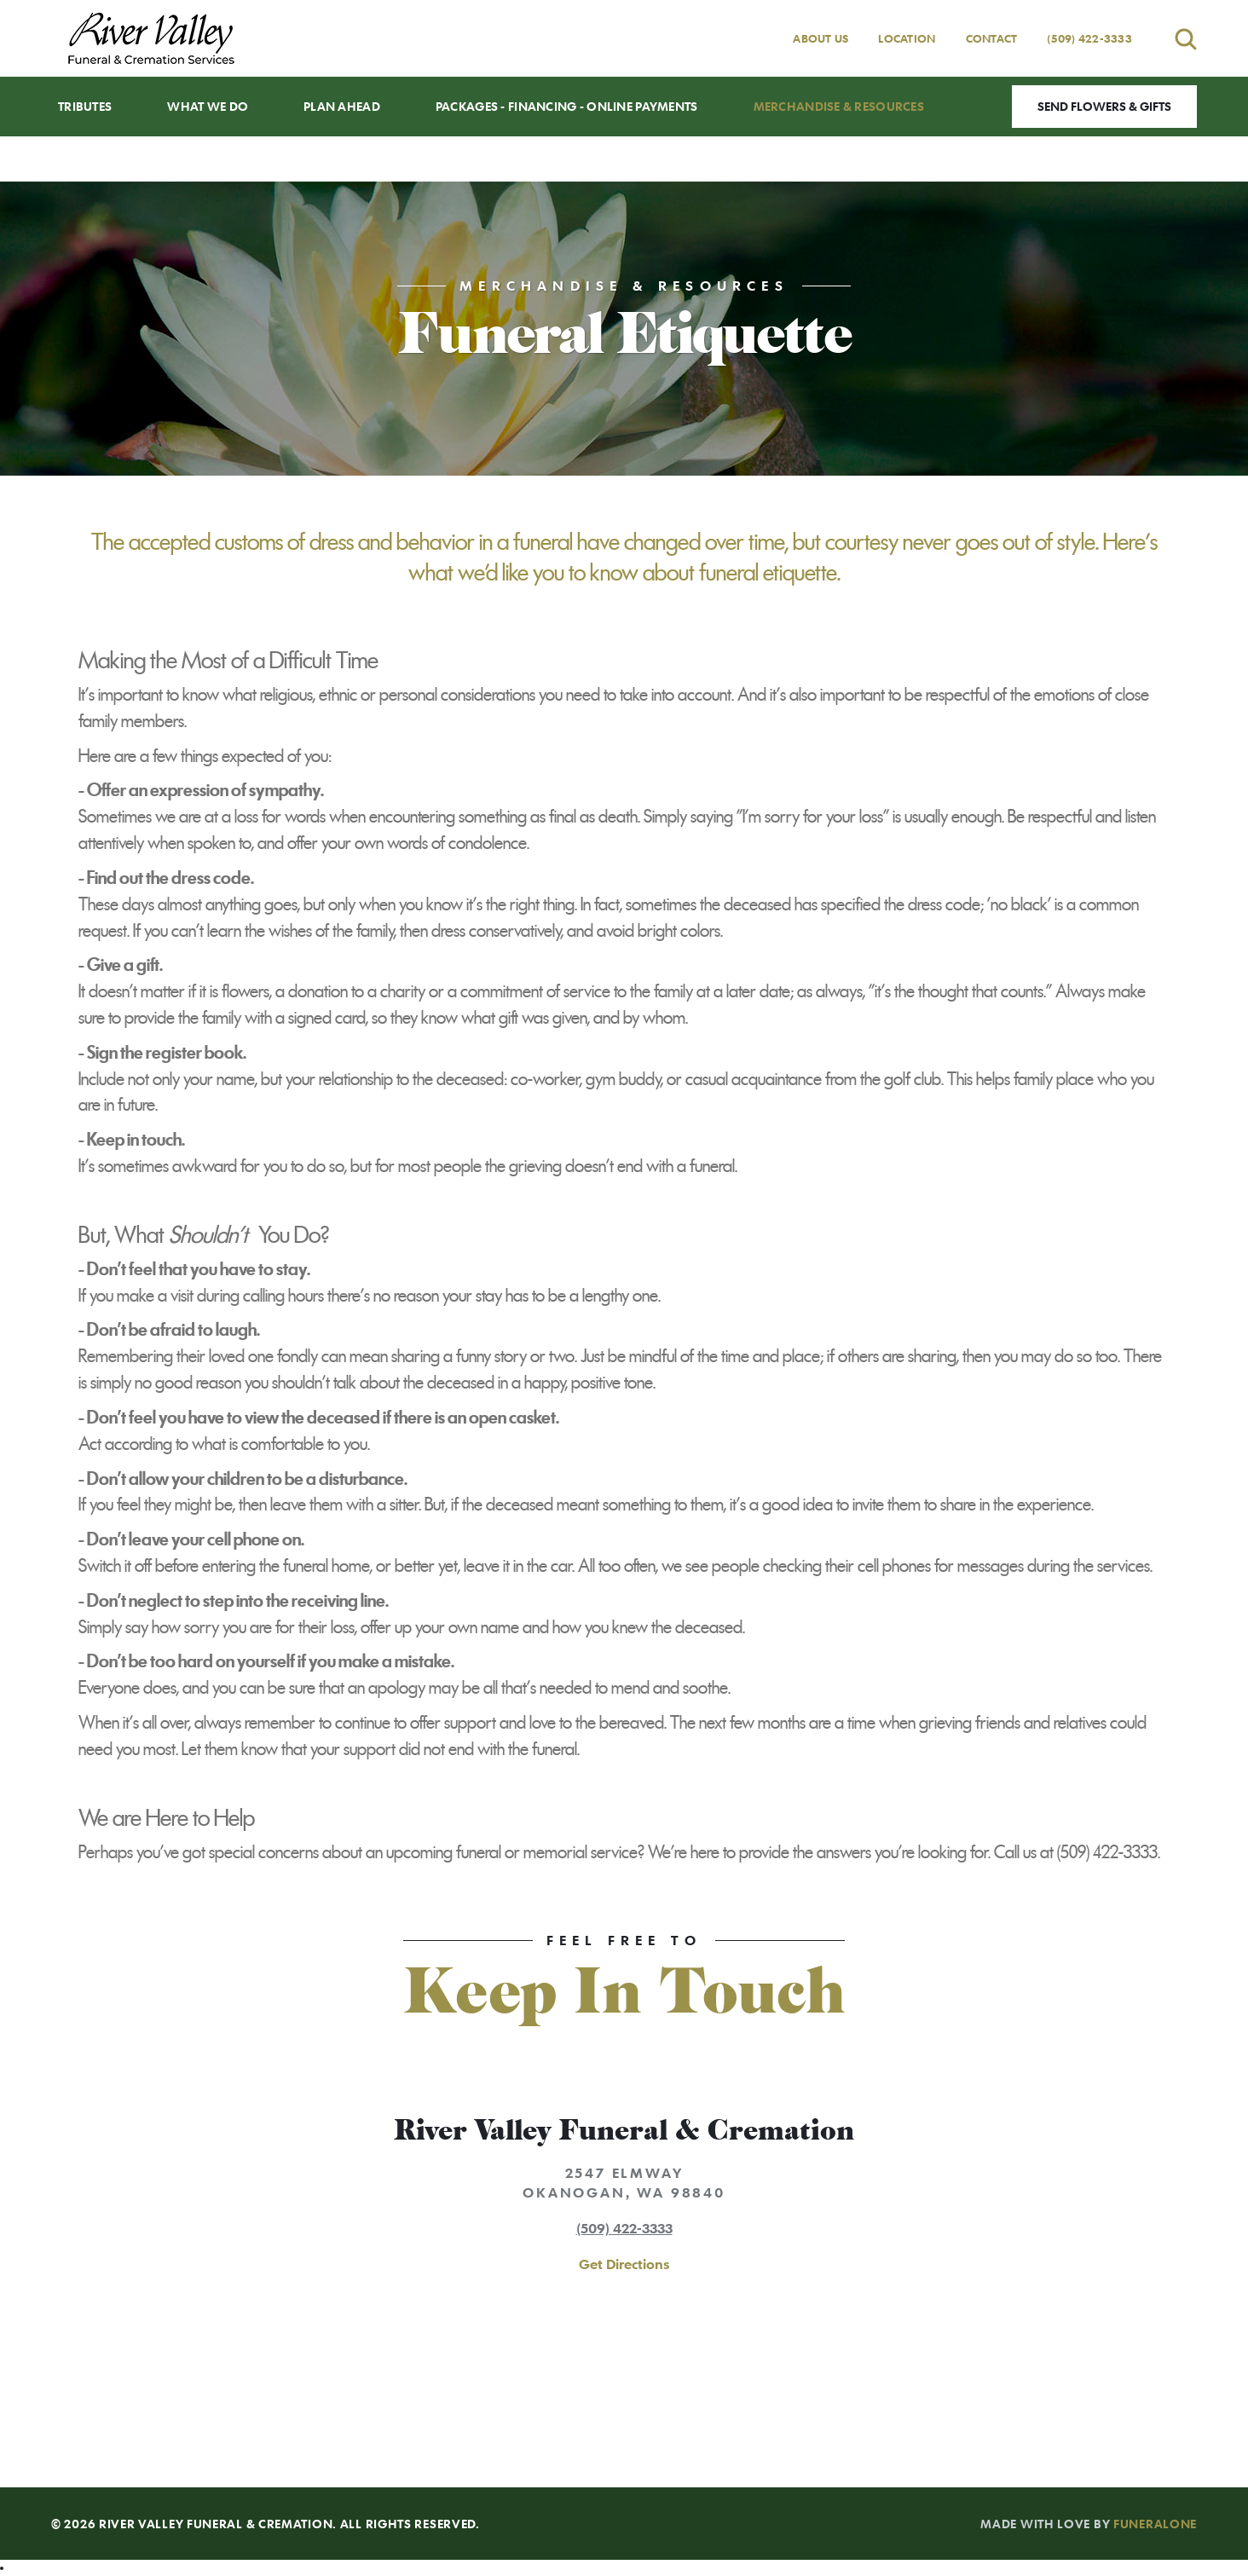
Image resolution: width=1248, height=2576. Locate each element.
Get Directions (624, 2264)
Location (906, 38)
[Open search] (1186, 38)
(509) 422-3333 (1089, 38)
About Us (820, 38)
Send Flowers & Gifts (1104, 106)
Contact (992, 38)
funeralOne (1155, 2523)
